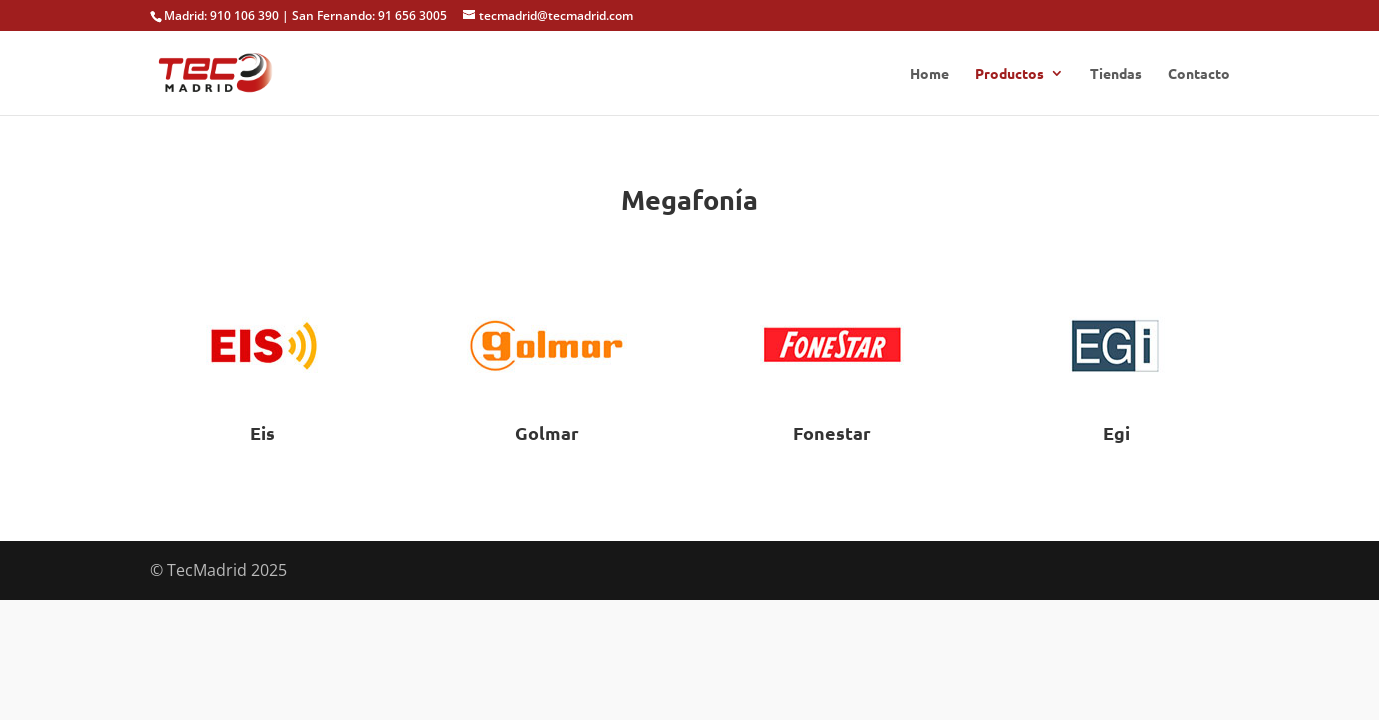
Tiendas (1116, 74)
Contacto (1199, 74)
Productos (1009, 74)
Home (929, 74)
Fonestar (832, 432)
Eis (262, 432)
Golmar (547, 432)
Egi (1116, 432)
